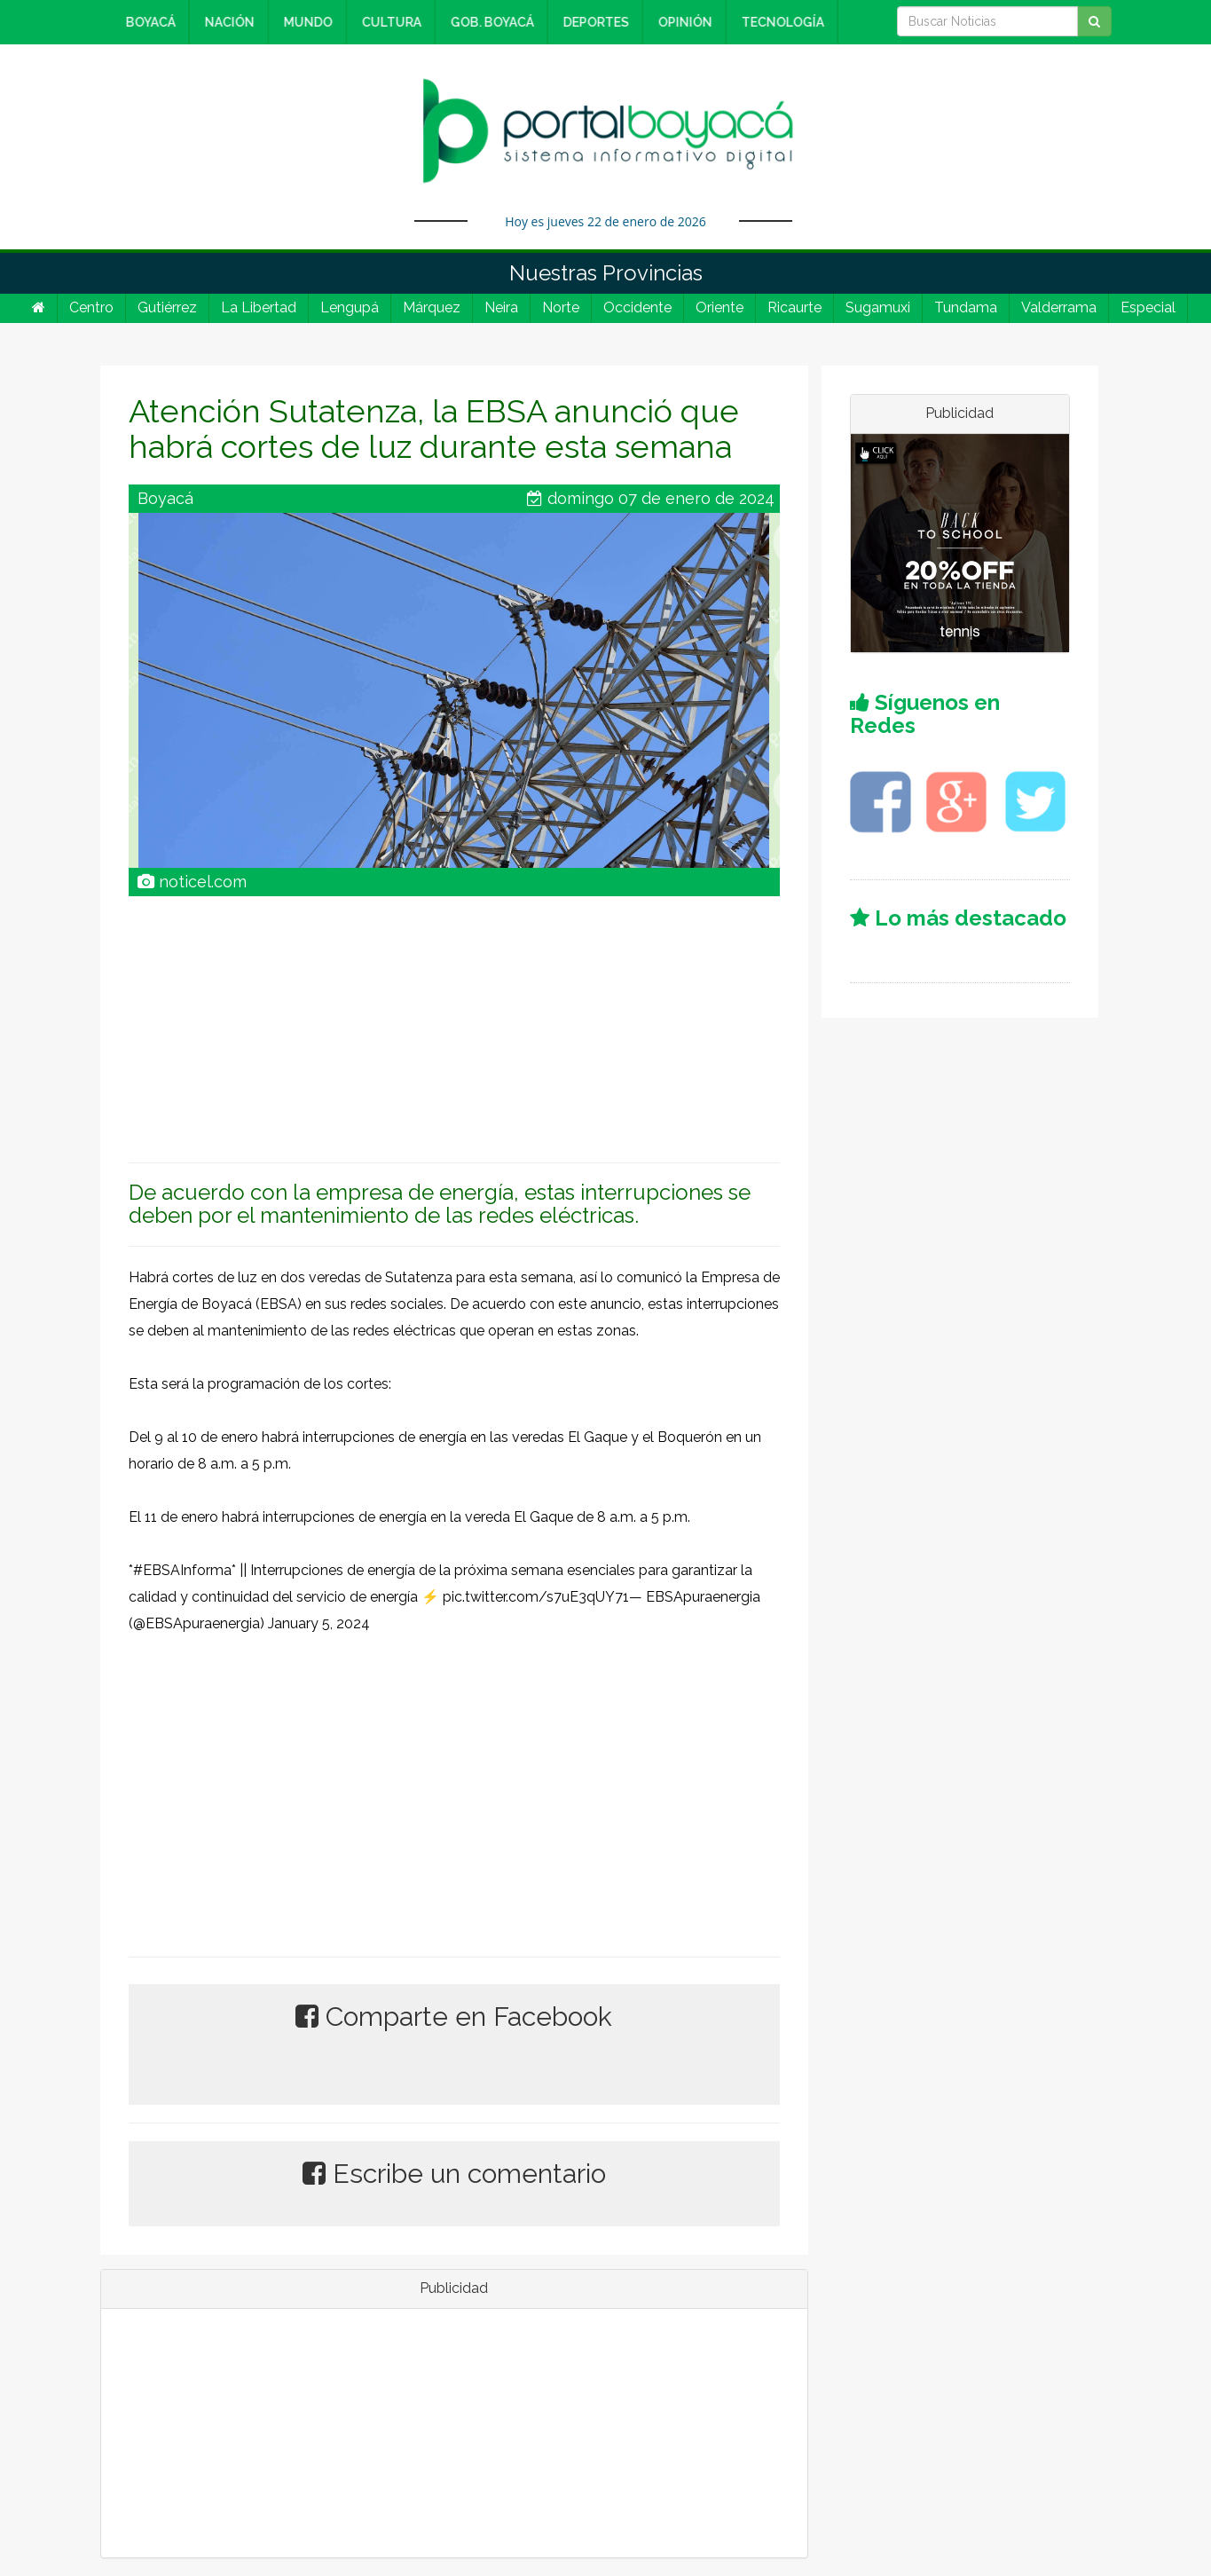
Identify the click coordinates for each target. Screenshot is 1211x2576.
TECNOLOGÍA (779, 22)
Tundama (965, 307)
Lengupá (349, 307)
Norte (560, 307)
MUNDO (304, 22)
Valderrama (1059, 307)
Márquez (431, 307)
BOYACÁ (147, 22)
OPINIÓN (682, 22)
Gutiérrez (167, 307)
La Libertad (258, 307)
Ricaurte (794, 307)
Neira (501, 307)
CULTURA (388, 22)
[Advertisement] (454, 1020)
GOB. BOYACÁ (489, 22)
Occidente (637, 307)
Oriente (719, 307)
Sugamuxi (877, 307)
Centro (91, 307)
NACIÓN (226, 22)
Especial (1148, 307)
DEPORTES (592, 22)
